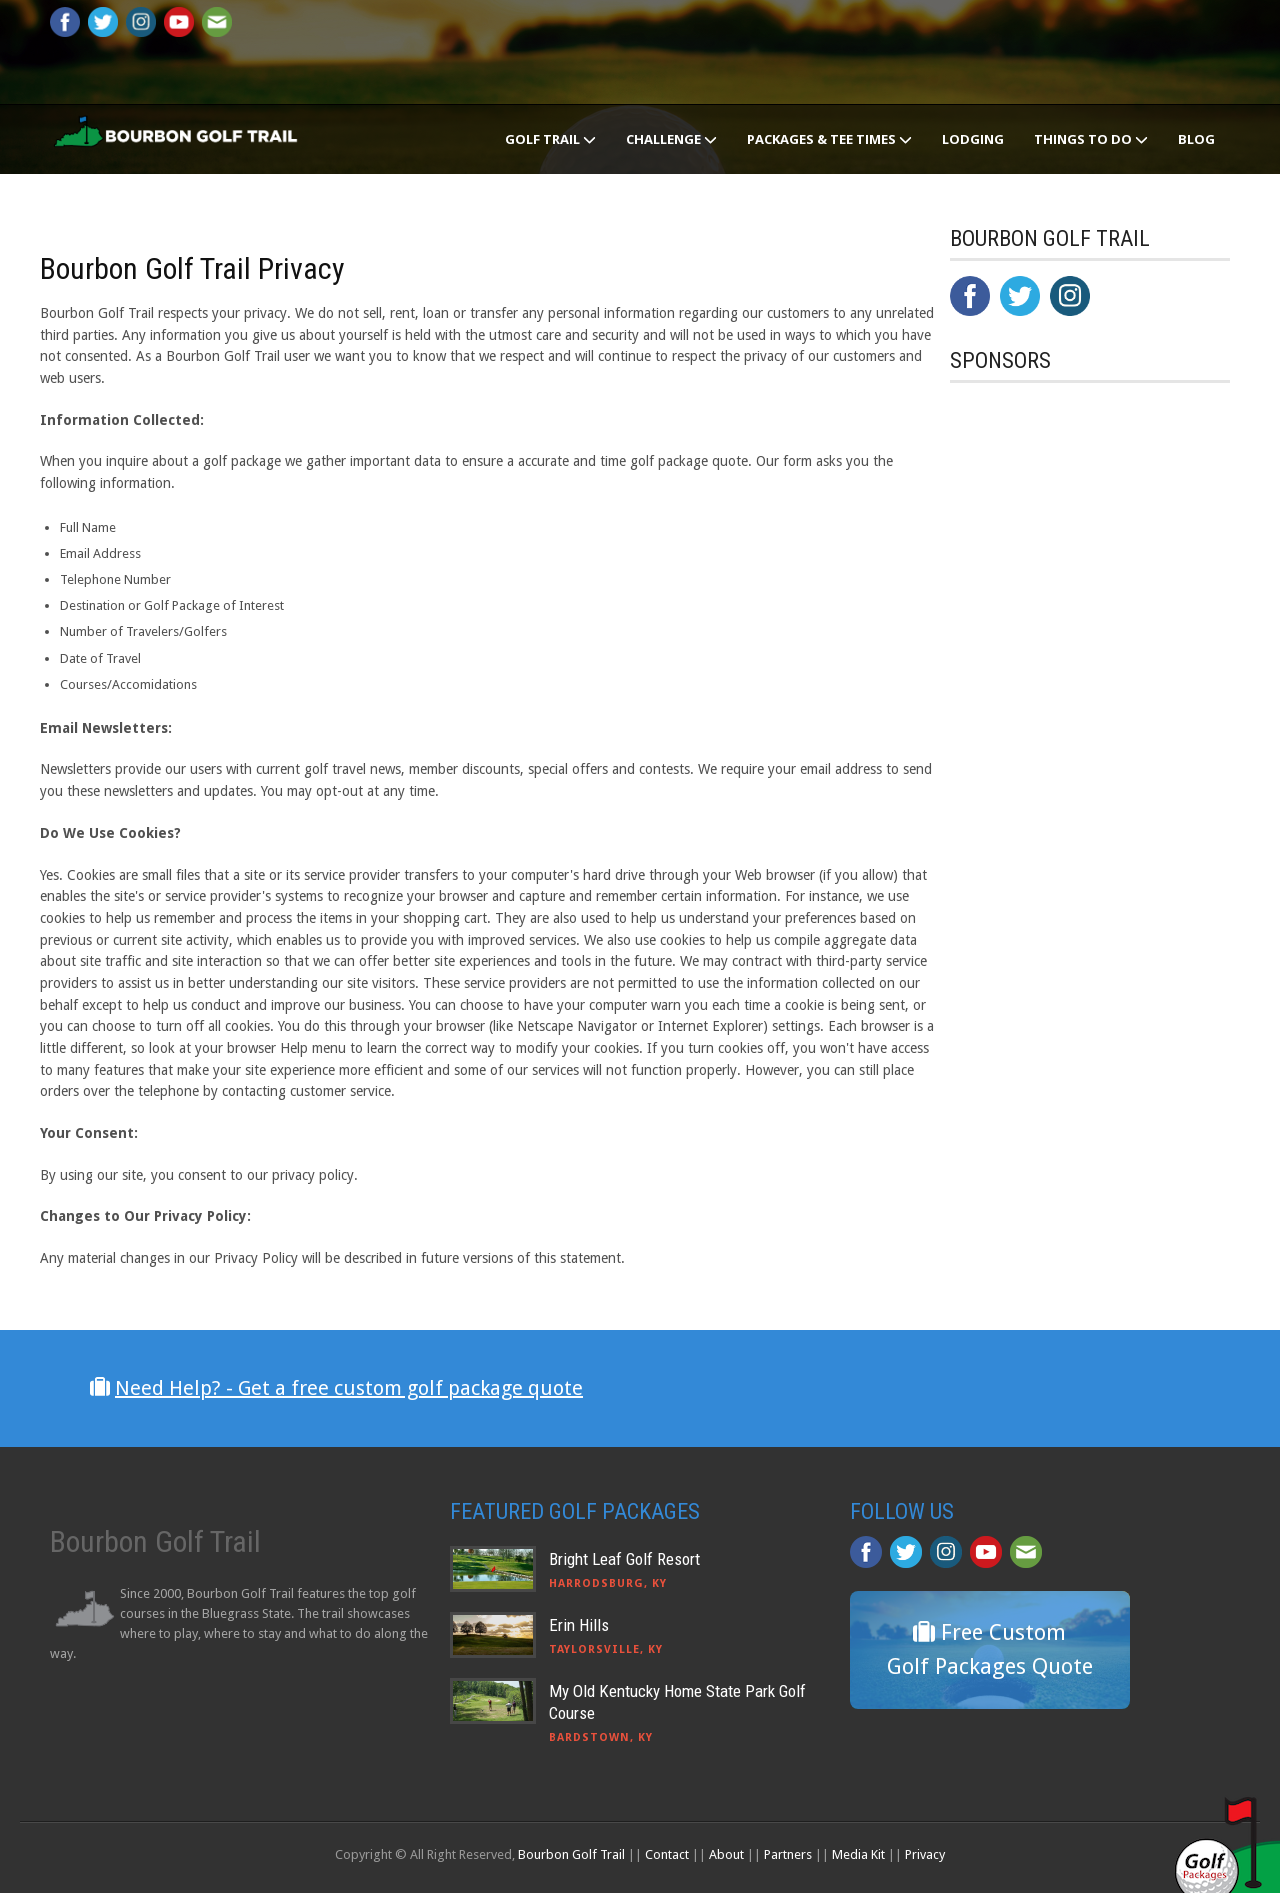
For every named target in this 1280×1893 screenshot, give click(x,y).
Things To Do (1091, 139)
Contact (667, 1854)
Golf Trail (550, 139)
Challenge (671, 139)
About (726, 1854)
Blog (1196, 139)
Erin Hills (579, 1625)
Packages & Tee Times (829, 139)
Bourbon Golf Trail (571, 1854)
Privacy (925, 1854)
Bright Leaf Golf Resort (624, 1559)
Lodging (973, 139)
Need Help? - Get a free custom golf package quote (349, 1388)
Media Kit (858, 1854)
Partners (788, 1854)
